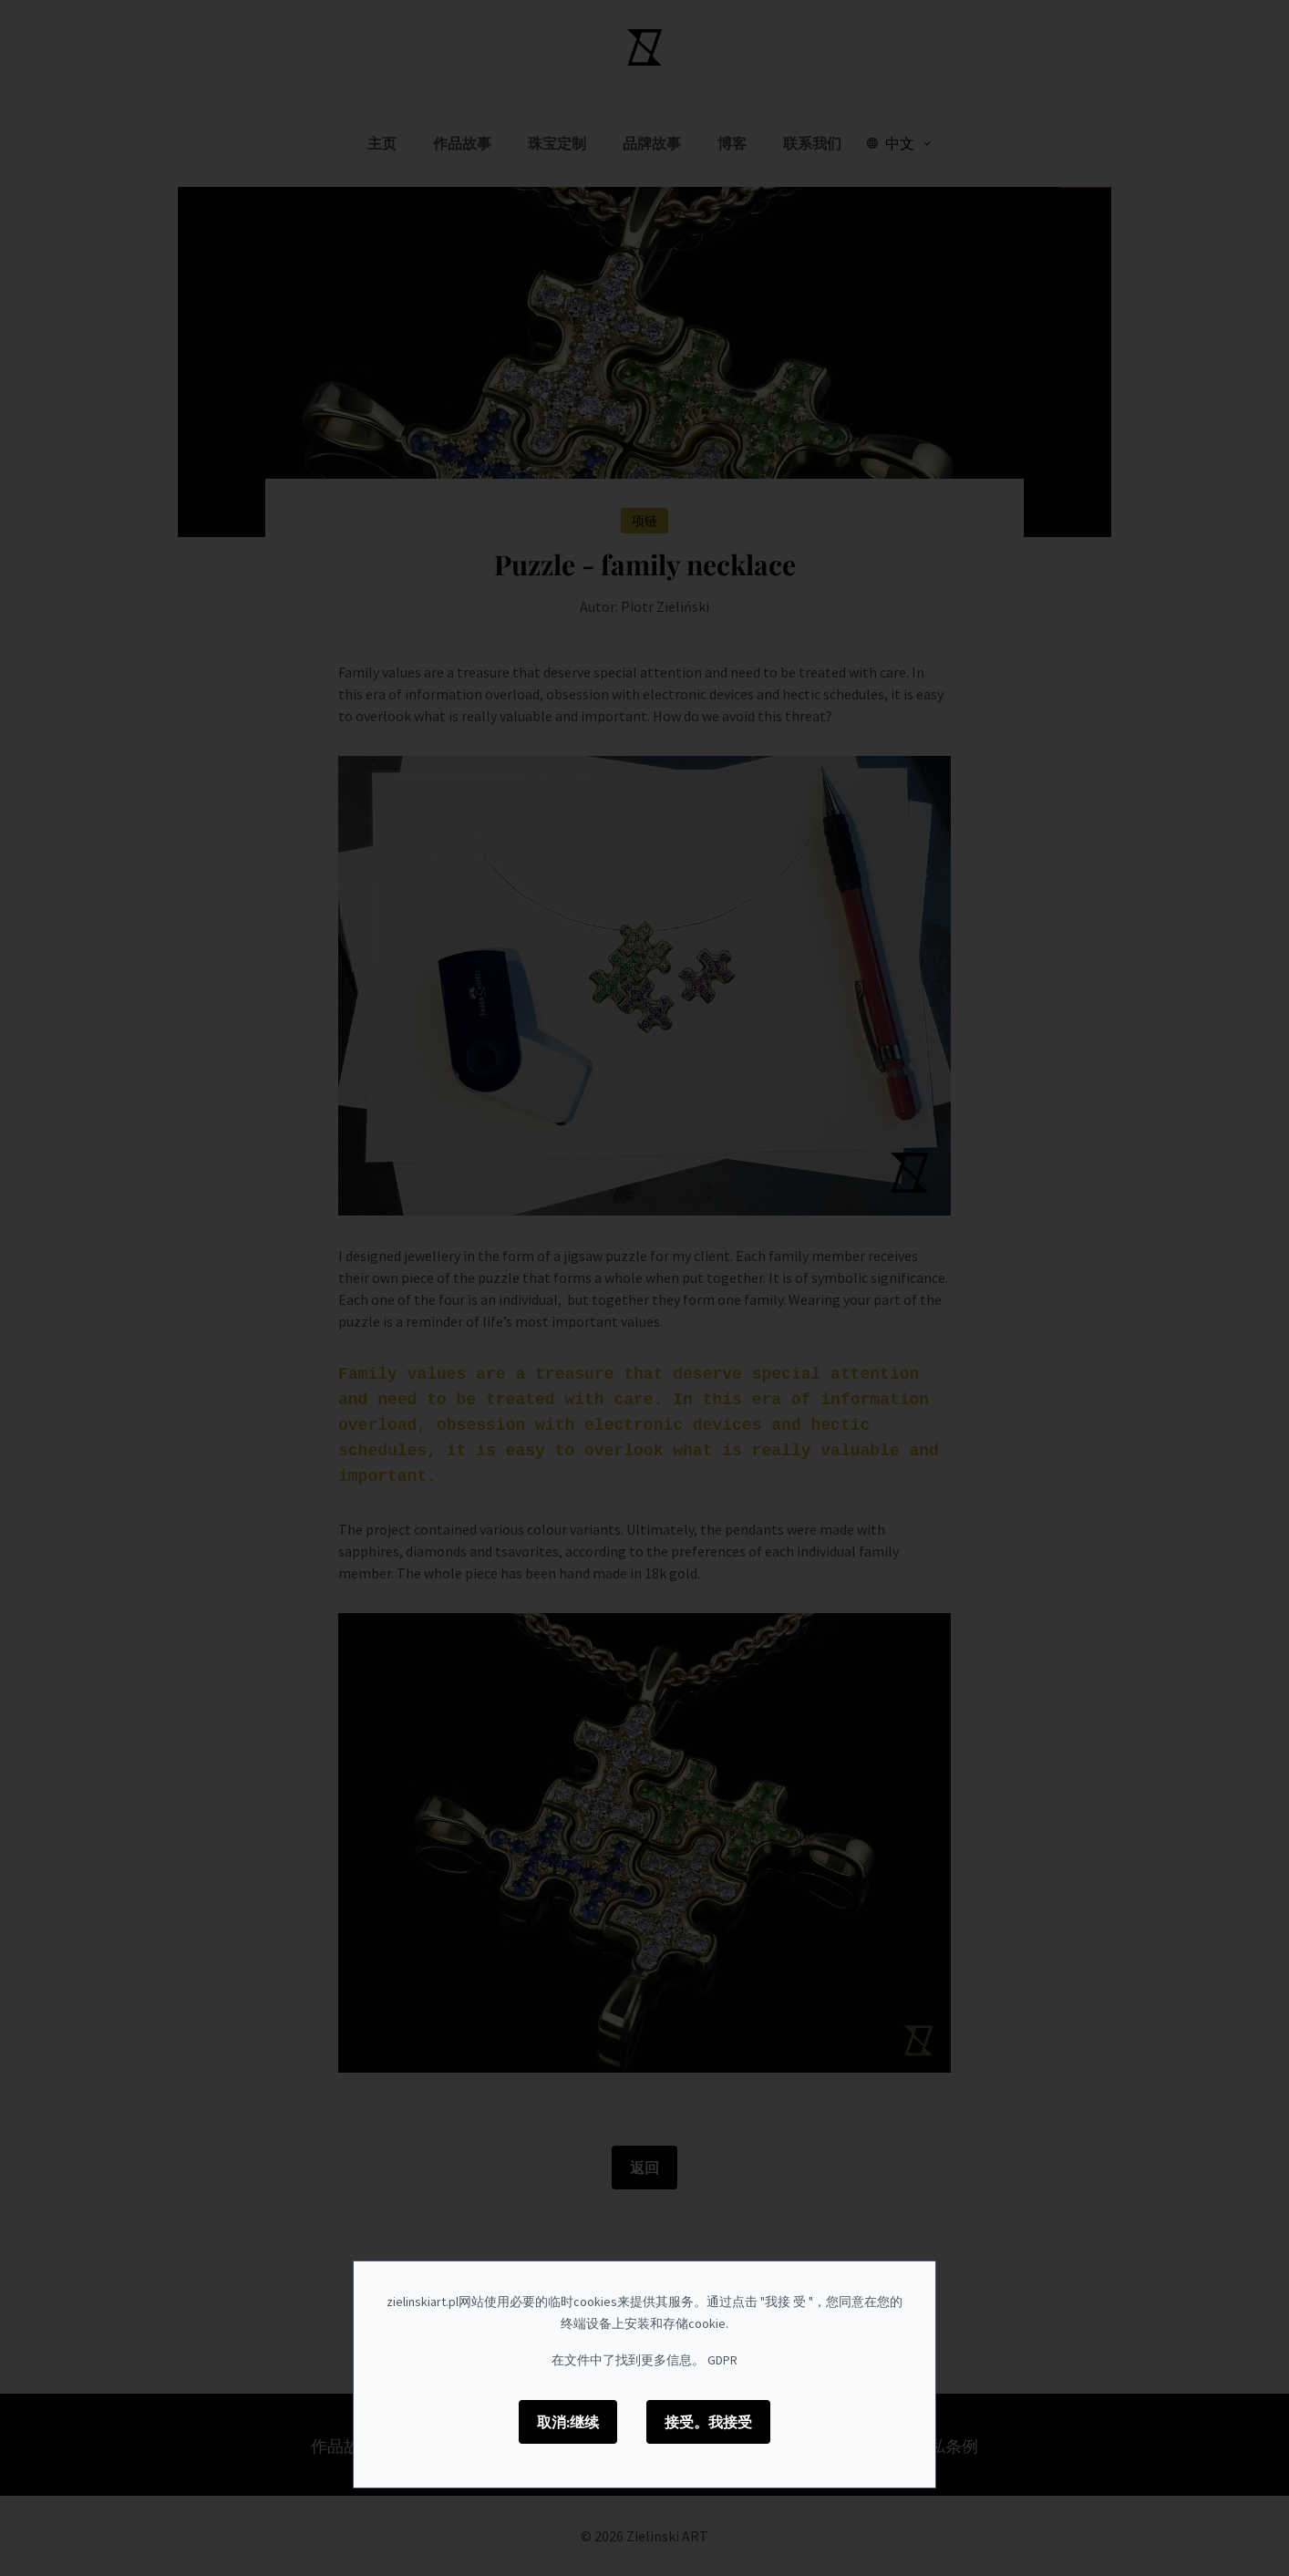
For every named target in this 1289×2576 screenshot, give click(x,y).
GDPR (722, 2360)
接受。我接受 (708, 2422)
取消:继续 (568, 2422)
